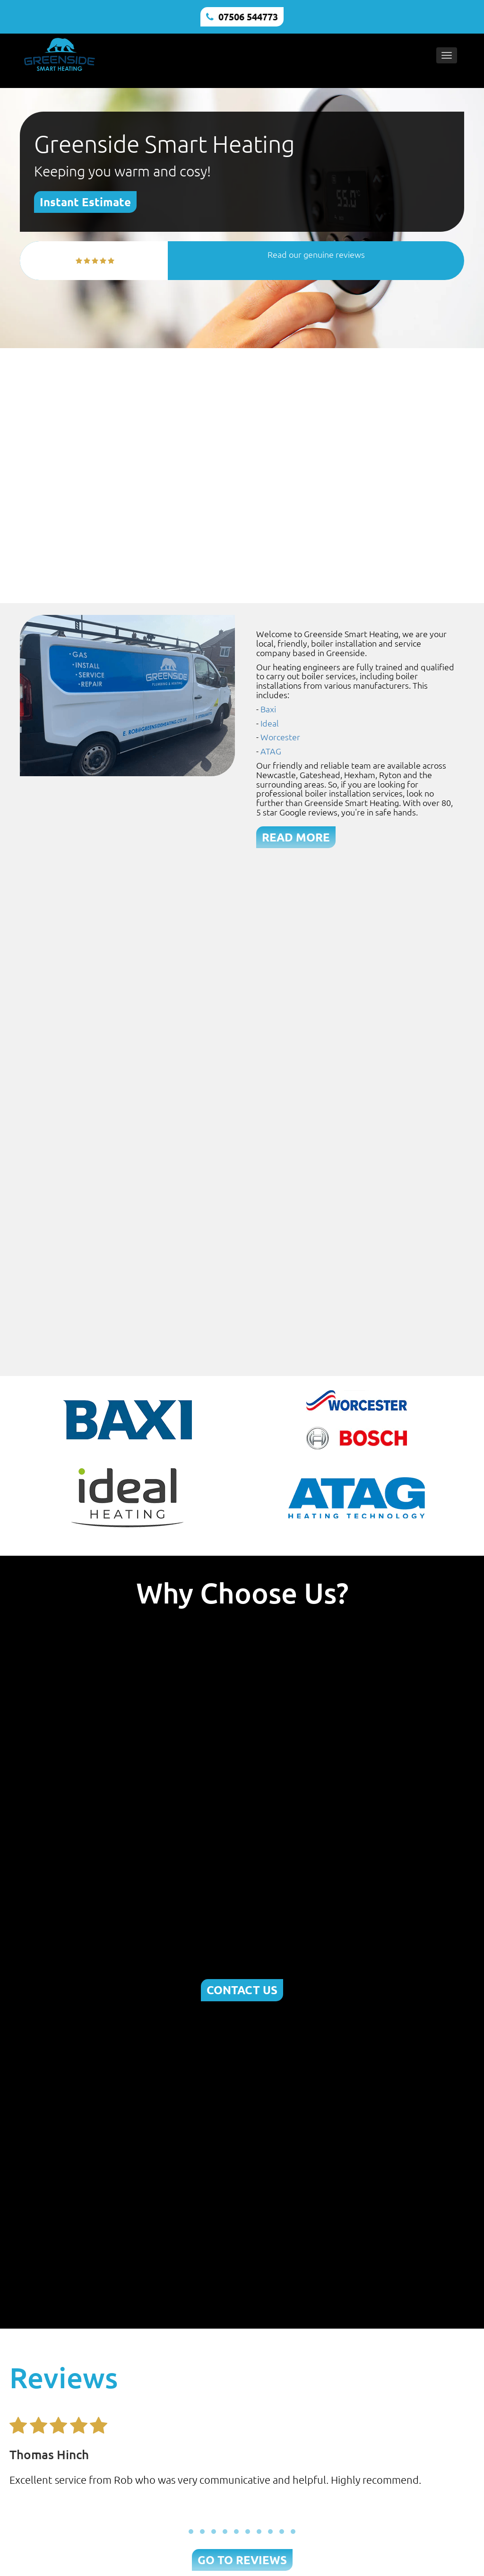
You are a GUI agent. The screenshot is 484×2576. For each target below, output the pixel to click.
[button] (191, 2531)
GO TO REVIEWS (242, 2559)
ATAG (270, 750)
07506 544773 (248, 16)
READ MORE (296, 837)
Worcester (280, 736)
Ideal (269, 723)
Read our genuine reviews (316, 254)
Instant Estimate (85, 201)
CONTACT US (242, 1989)
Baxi (268, 708)
